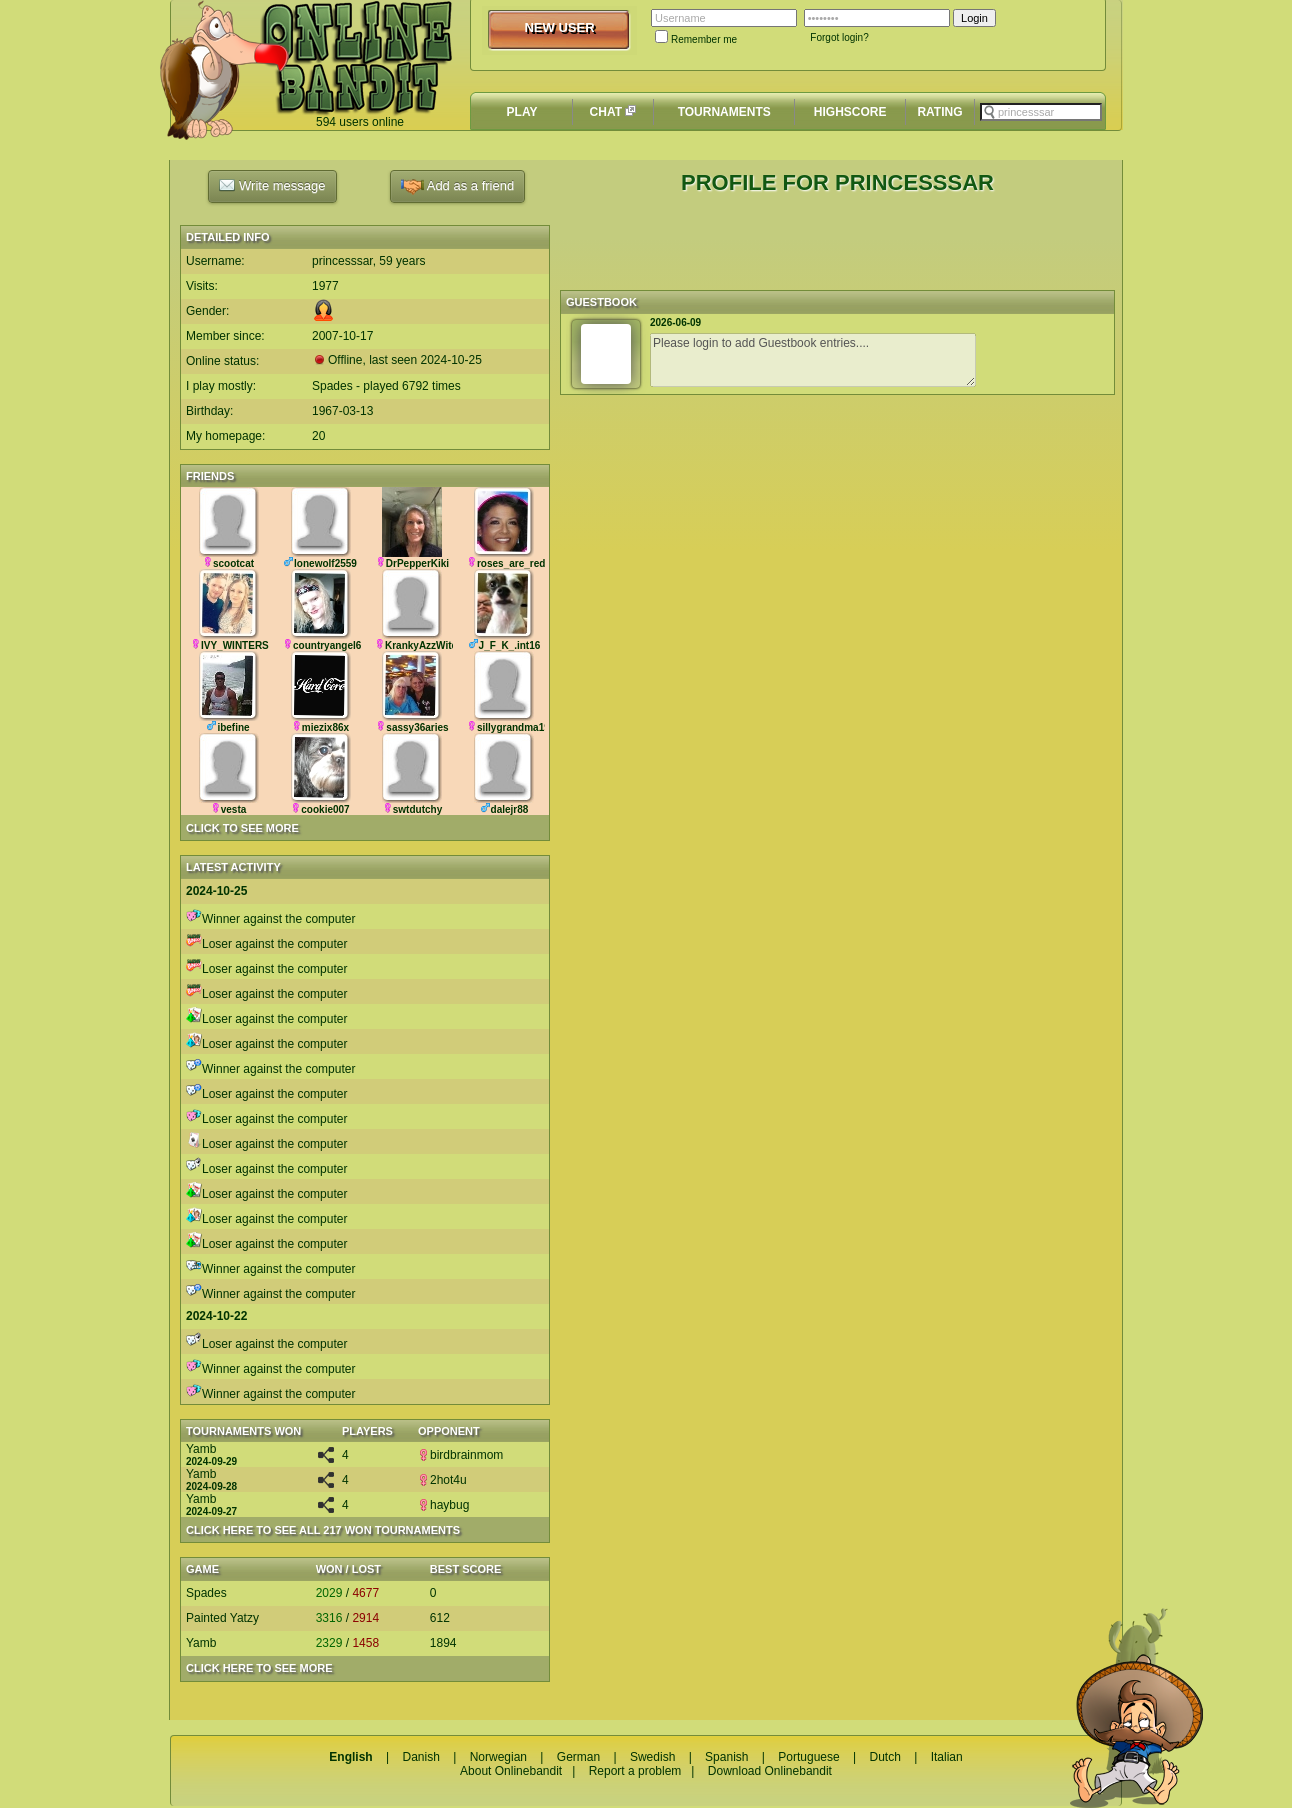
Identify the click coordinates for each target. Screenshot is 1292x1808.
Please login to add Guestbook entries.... (813, 360)
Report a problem (635, 1771)
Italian (947, 1757)
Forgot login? (839, 37)
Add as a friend (457, 186)
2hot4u (442, 1480)
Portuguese (808, 1757)
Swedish (652, 1757)
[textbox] (1041, 112)
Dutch (884, 1757)
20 (318, 436)
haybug (443, 1505)
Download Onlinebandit (770, 1771)
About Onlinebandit (511, 1771)
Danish (420, 1757)
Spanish (726, 1757)
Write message (272, 185)
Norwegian (498, 1757)
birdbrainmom (460, 1455)
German (578, 1757)
